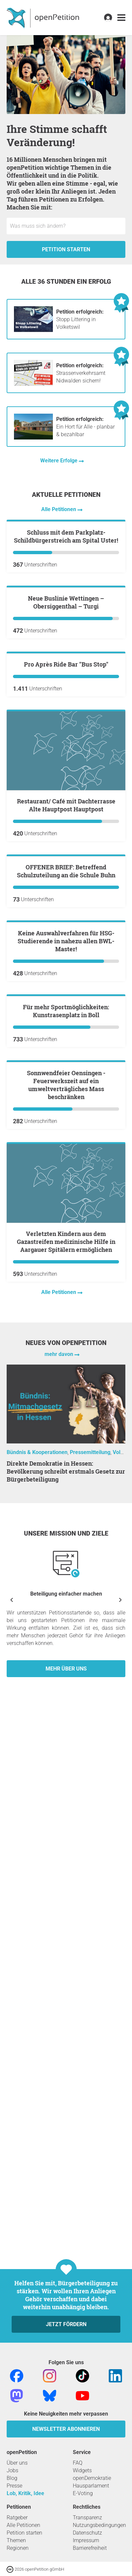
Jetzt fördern (66, 2324)
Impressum (86, 2540)
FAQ (77, 2463)
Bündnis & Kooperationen (37, 2004)
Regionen (18, 2548)
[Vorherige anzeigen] (12, 2151)
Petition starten (66, 249)
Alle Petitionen (59, 509)
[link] (121, 18)
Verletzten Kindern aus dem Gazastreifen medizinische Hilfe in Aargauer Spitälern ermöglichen (66, 1794)
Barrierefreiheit (90, 2548)
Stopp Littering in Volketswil (80, 319)
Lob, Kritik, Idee (25, 2493)
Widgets (82, 2470)
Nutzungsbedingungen (99, 2525)
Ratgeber (17, 2517)
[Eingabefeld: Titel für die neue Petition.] (66, 226)
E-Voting (83, 2493)
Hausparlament (91, 2486)
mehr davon (59, 1906)
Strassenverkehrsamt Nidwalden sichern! (80, 373)
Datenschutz (87, 2533)
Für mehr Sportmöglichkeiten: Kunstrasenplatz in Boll (66, 1484)
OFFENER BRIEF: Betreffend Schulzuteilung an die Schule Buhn (66, 1187)
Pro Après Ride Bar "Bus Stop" (66, 901)
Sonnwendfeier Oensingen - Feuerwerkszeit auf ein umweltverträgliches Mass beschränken (66, 1637)
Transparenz (87, 2517)
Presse (14, 2486)
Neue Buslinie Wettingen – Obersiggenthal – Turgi (66, 760)
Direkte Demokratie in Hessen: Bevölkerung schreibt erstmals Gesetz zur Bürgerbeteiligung (66, 2023)
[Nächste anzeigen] (120, 2151)
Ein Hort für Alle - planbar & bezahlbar (85, 427)
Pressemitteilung (90, 2004)
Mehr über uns (66, 2221)
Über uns (17, 2463)
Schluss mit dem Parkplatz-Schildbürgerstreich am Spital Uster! (66, 615)
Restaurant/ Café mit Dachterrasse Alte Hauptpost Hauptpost (66, 1042)
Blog (12, 2478)
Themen (16, 2540)
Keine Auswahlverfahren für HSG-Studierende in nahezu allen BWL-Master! (66, 1335)
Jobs (12, 2470)
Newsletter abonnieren (66, 2429)
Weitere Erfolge (59, 460)
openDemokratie (92, 2478)
